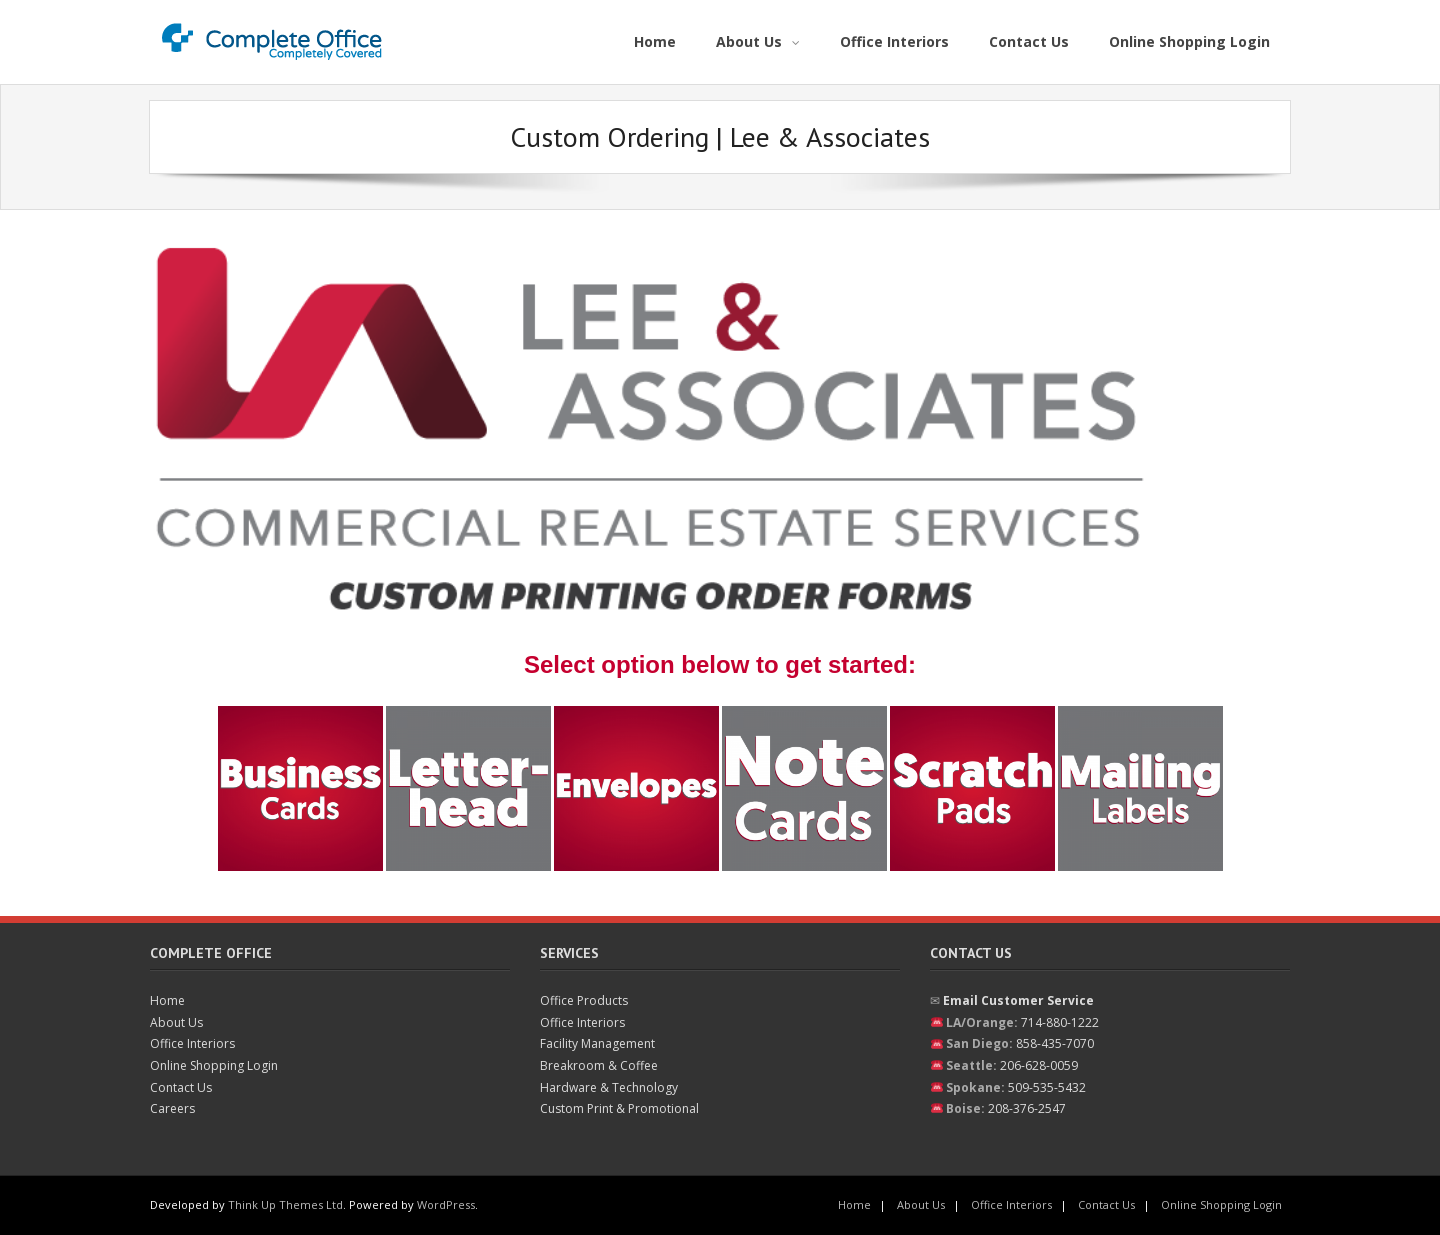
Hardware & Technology (609, 1087)
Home (167, 1000)
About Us (176, 1022)
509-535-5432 (1047, 1087)
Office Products (584, 1000)
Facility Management (597, 1043)
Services (569, 953)
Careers (172, 1108)
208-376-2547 (1027, 1108)
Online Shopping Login (214, 1065)
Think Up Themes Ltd (285, 1204)
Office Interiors (192, 1043)
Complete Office (211, 953)
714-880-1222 (1060, 1022)
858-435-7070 (1055, 1043)
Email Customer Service (1018, 1000)
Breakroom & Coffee (599, 1065)
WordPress (446, 1204)
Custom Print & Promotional (619, 1108)
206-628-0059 (1039, 1065)
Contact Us (181, 1087)
